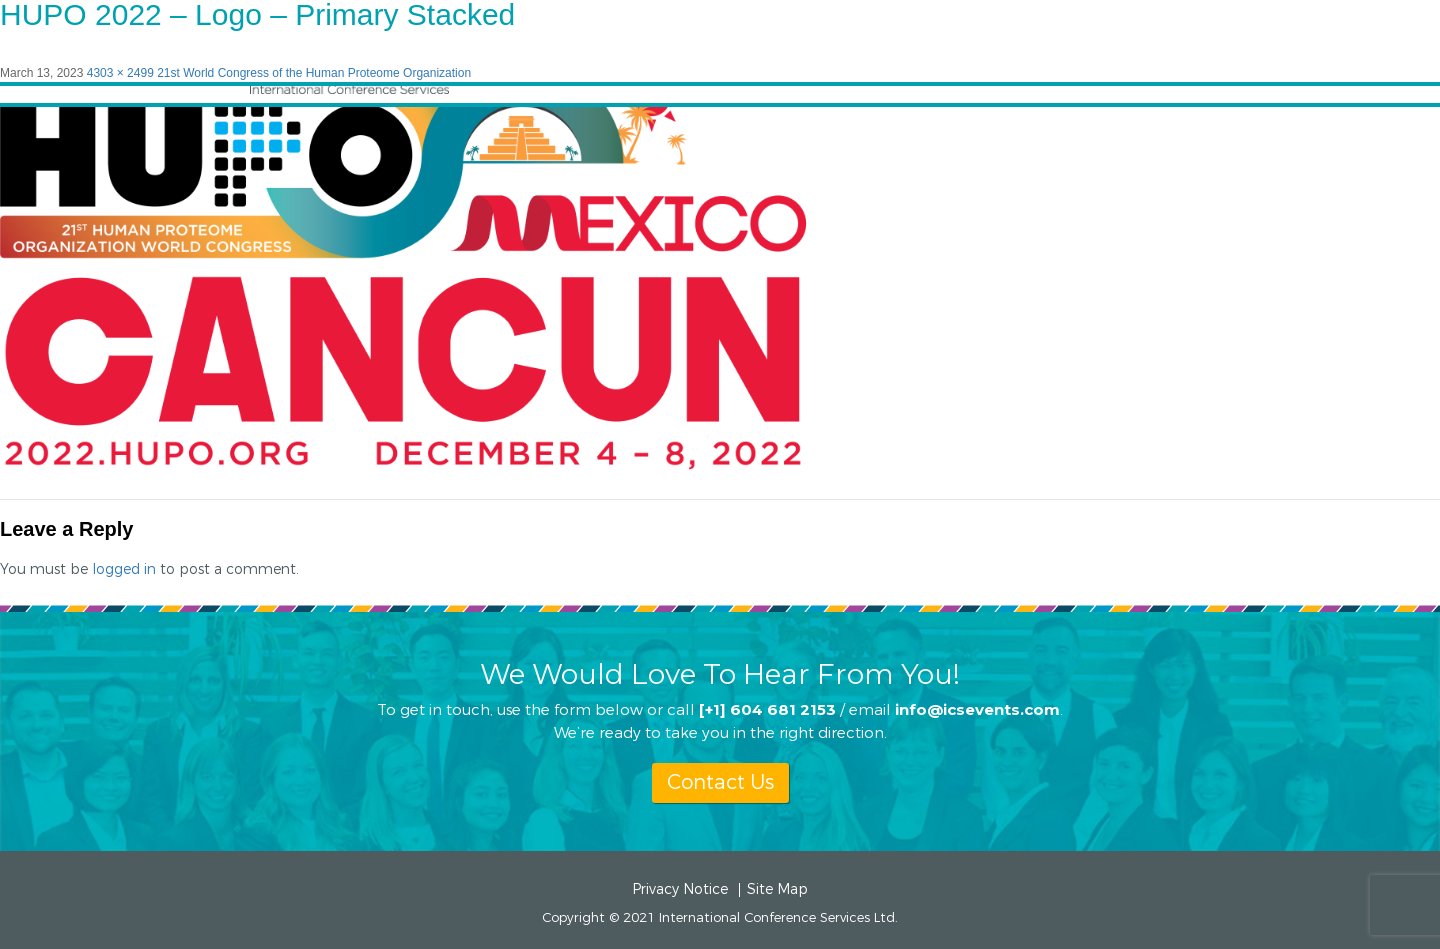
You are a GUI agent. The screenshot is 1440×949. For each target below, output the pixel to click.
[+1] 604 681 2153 (767, 708)
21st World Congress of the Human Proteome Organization (314, 73)
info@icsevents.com (977, 708)
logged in (124, 569)
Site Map (777, 890)
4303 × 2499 (120, 73)
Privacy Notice (680, 890)
